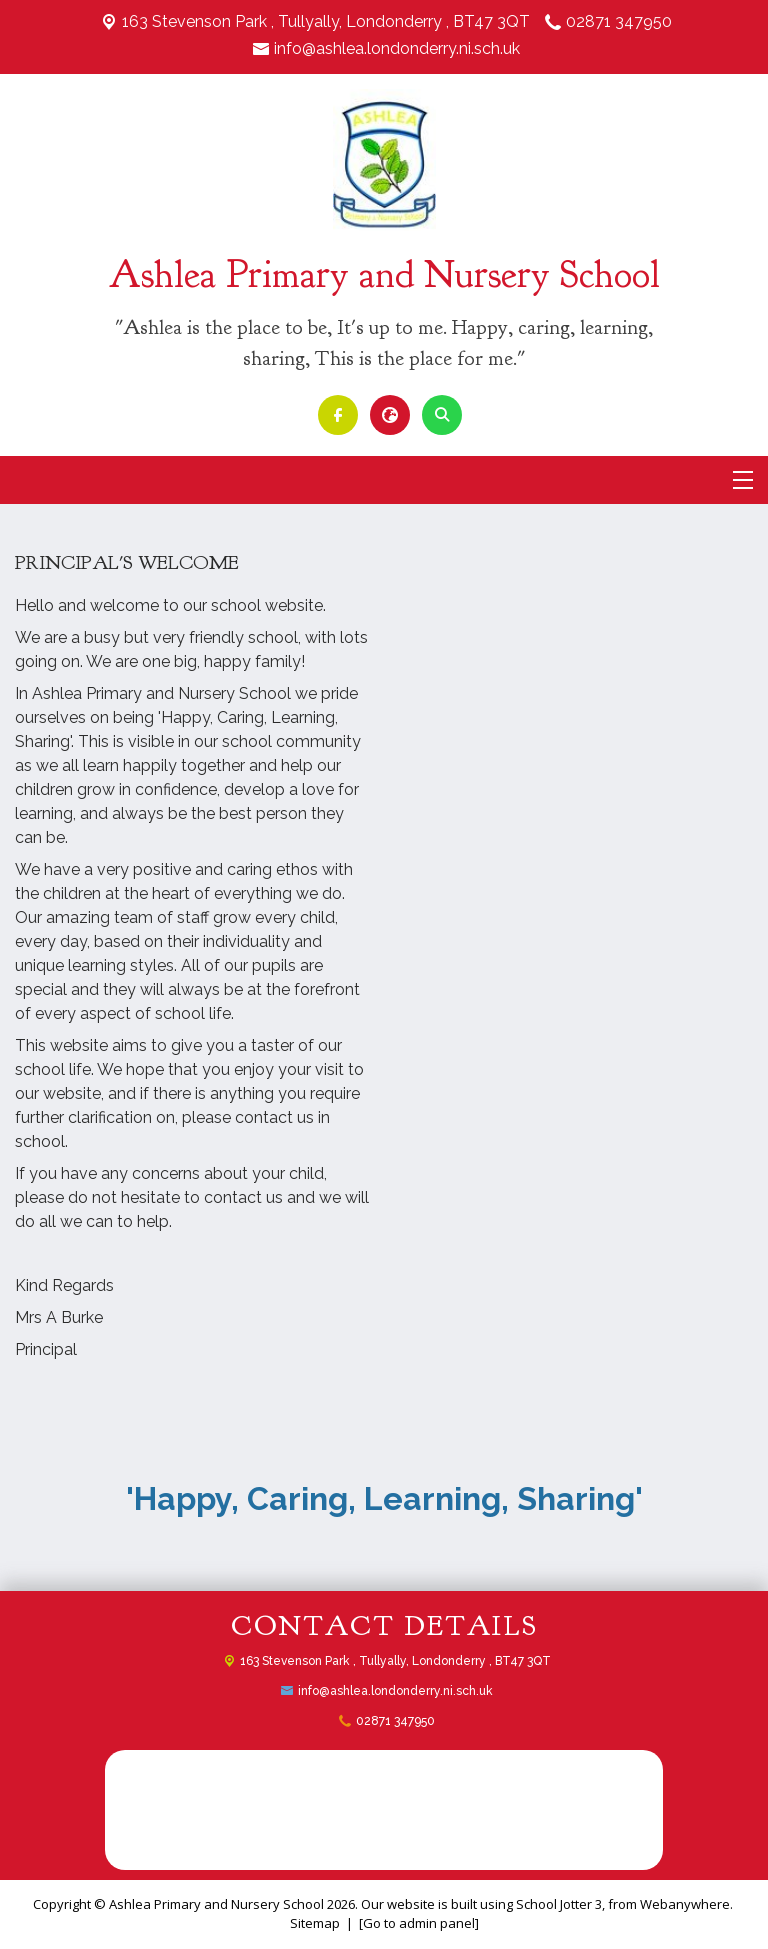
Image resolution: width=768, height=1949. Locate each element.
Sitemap (315, 1923)
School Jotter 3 (559, 1904)
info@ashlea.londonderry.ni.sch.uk (397, 48)
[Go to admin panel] (419, 1923)
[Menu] (743, 480)
